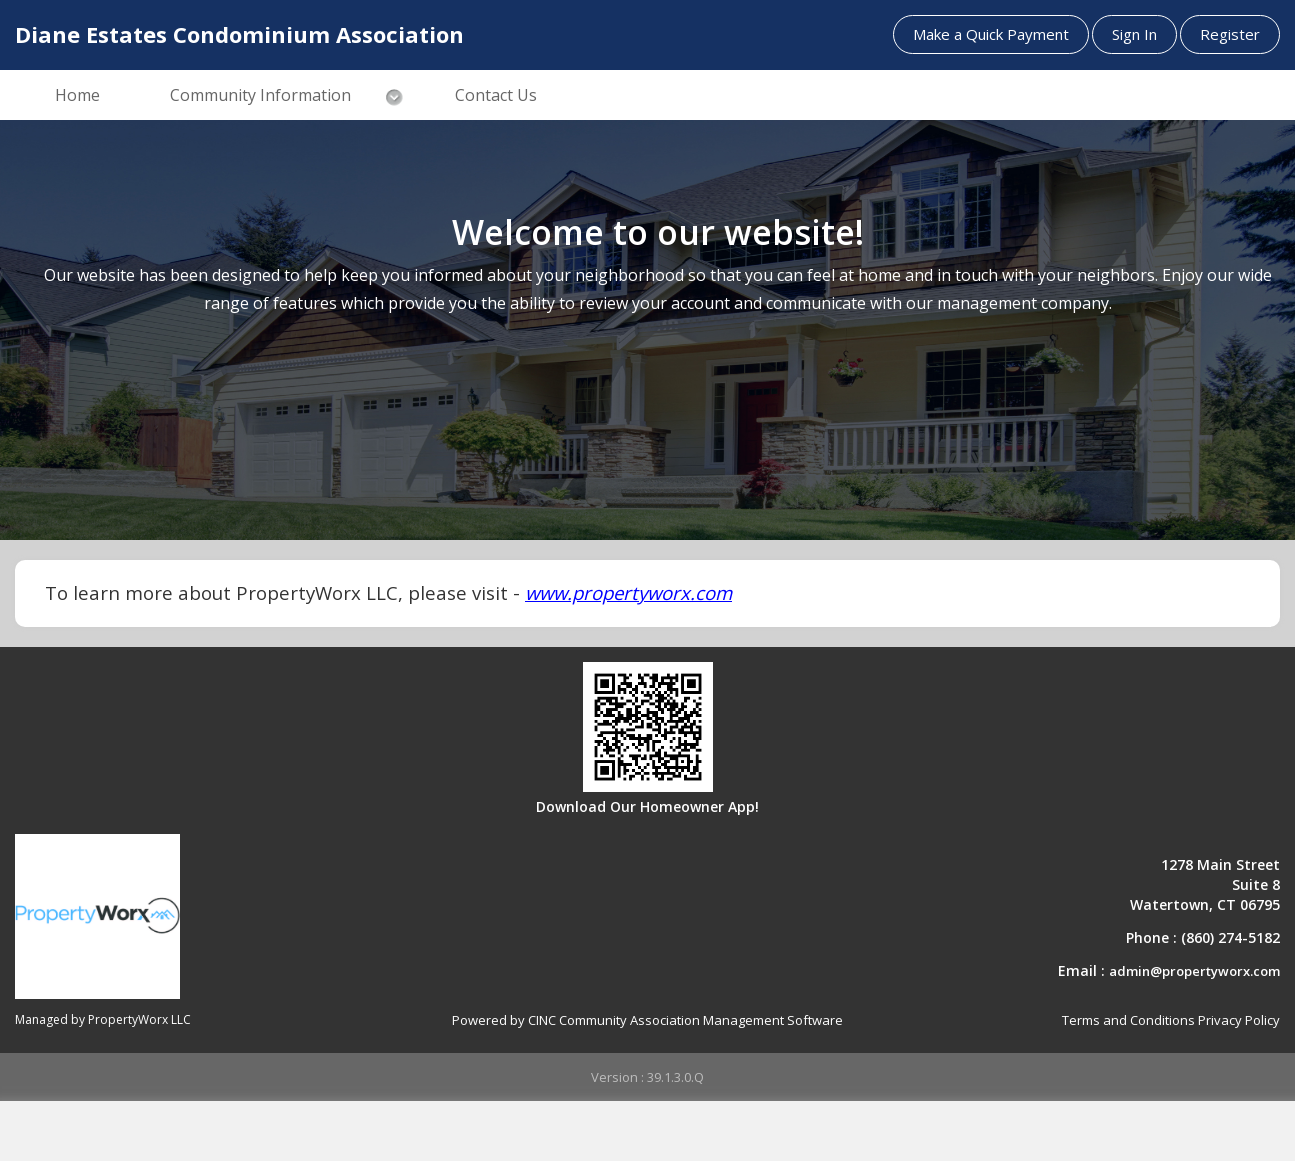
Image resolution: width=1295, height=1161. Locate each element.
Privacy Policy (1239, 1020)
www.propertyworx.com (628, 592)
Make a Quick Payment (991, 34)
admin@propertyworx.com (1194, 971)
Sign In (1134, 34)
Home (77, 95)
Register (1230, 34)
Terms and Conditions (1128, 1020)
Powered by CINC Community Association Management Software (647, 1020)
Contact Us (496, 95)
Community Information (260, 95)
